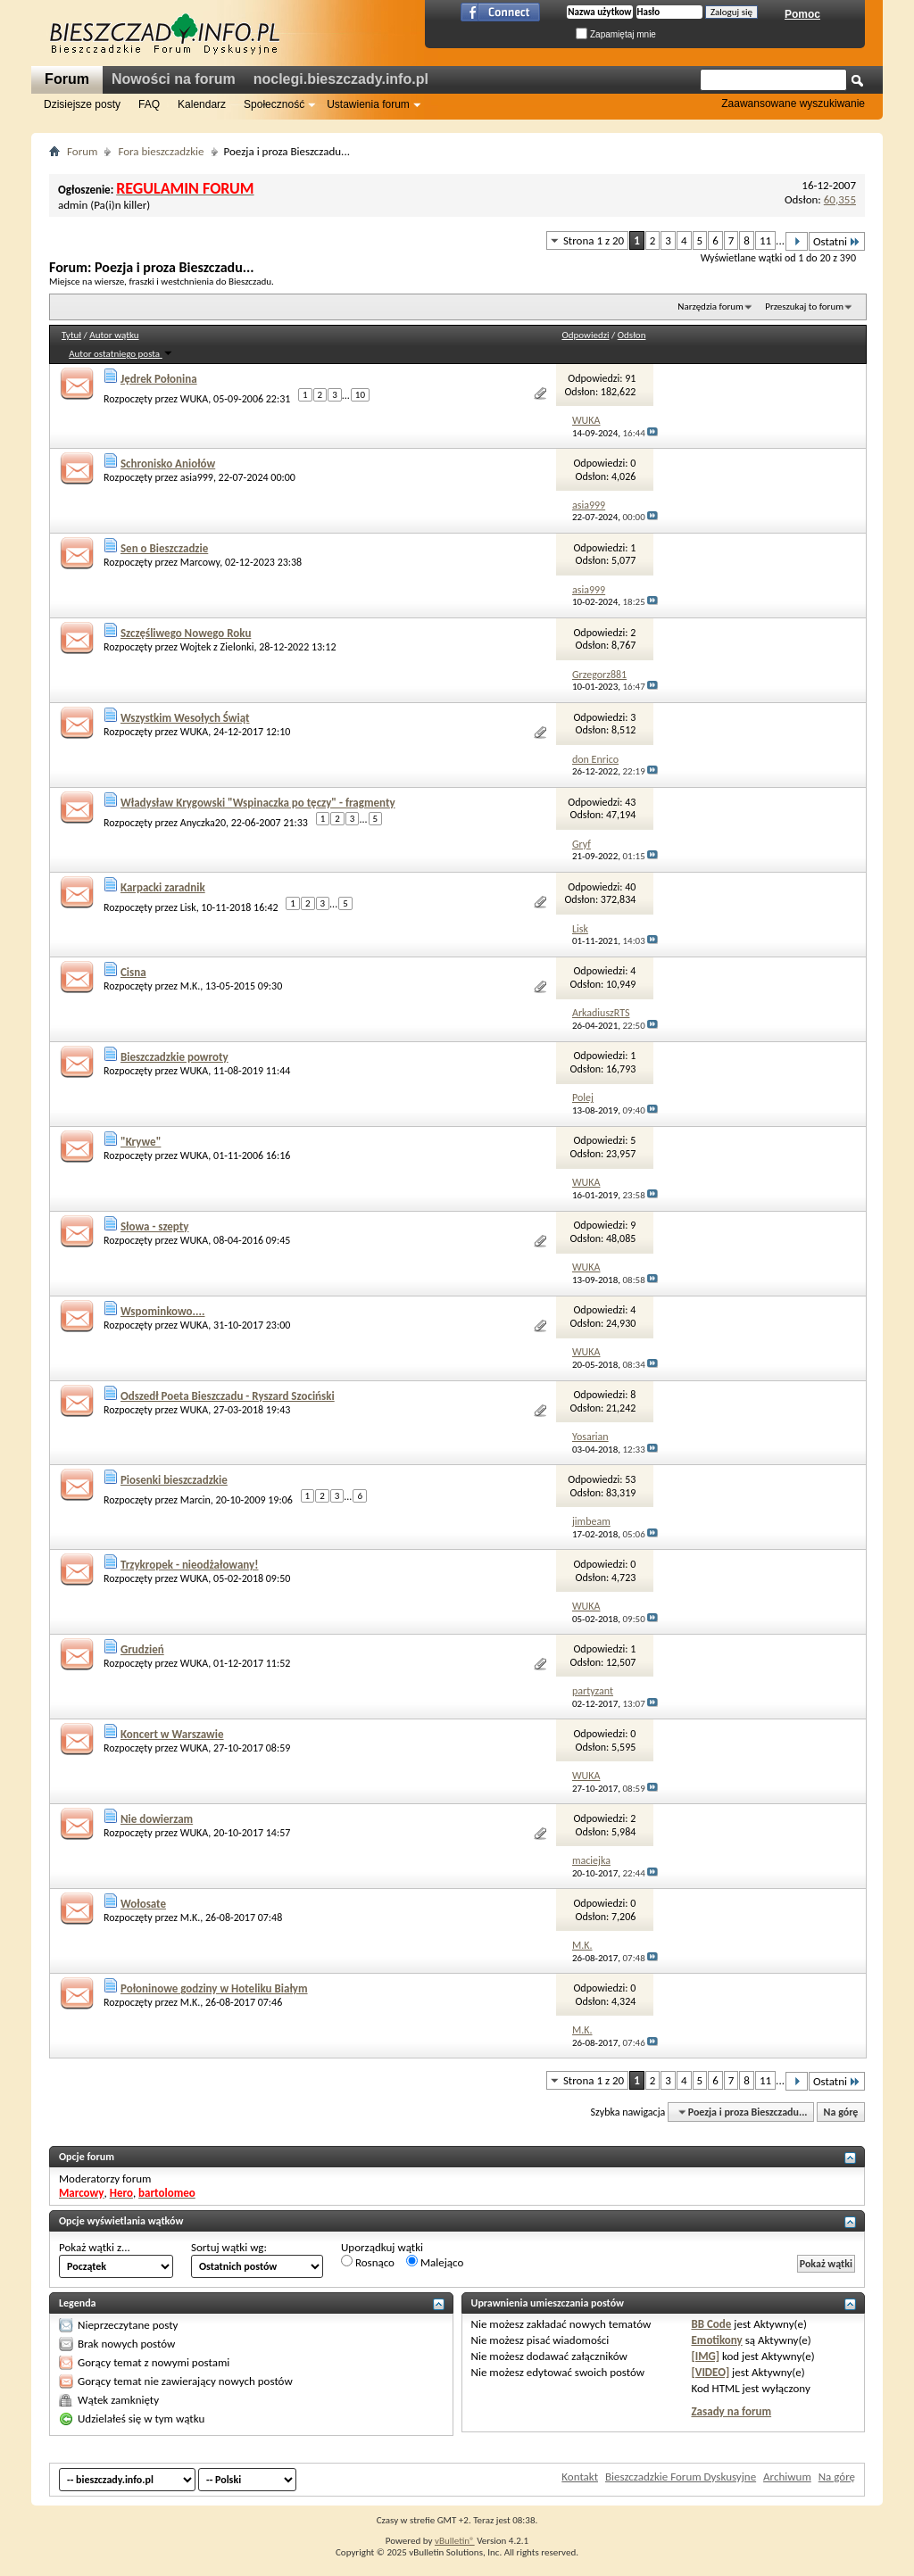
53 (630, 1479)
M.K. (190, 986)
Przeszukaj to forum (804, 306)
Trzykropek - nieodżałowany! (189, 1564)
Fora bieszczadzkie (161, 151)
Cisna (133, 972)
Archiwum (787, 2476)
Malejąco (434, 2262)
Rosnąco (368, 2262)
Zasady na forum (731, 2411)
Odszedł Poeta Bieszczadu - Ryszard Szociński (227, 1396)
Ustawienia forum (368, 104)
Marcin (195, 1500)
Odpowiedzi (585, 335)
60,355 (840, 199)
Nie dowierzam (156, 1819)
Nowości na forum (174, 79)
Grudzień (142, 1649)
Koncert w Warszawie (172, 1734)
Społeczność (274, 104)
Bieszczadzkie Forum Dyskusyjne (680, 2476)
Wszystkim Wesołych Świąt (185, 718)
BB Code (711, 2324)
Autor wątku (113, 335)
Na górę (841, 2112)
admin (72, 204)
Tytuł (71, 335)
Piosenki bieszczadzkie (174, 1480)
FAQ (149, 104)
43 (630, 802)
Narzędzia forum (710, 306)
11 (765, 240)
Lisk (188, 907)
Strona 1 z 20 (593, 240)
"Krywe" (140, 1141)
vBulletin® (455, 2541)
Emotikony (716, 2340)
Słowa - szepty (154, 1226)
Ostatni (836, 241)
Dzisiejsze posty (82, 104)
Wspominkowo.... (162, 1311)
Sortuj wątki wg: (229, 2247)
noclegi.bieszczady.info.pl (340, 79)
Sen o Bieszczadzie (164, 548)
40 (630, 887)
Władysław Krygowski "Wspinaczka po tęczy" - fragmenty (257, 802)
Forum (67, 79)
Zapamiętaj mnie (616, 34)
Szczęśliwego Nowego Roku (185, 633)
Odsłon (632, 335)
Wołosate (143, 1903)
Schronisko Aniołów (167, 463)
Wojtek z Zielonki (217, 647)
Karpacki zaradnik (162, 887)
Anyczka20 (203, 822)
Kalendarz (202, 104)
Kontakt (579, 2476)
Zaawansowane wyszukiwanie (793, 103)
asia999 (196, 477)
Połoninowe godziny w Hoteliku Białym (214, 1988)
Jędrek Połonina (158, 378)
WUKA (194, 399)
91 (630, 378)
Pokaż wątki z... (94, 2247)
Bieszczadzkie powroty (174, 1057)
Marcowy (200, 562)
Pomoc (802, 14)
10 (360, 395)
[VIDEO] (710, 2372)
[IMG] (705, 2356)
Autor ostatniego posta (120, 354)
